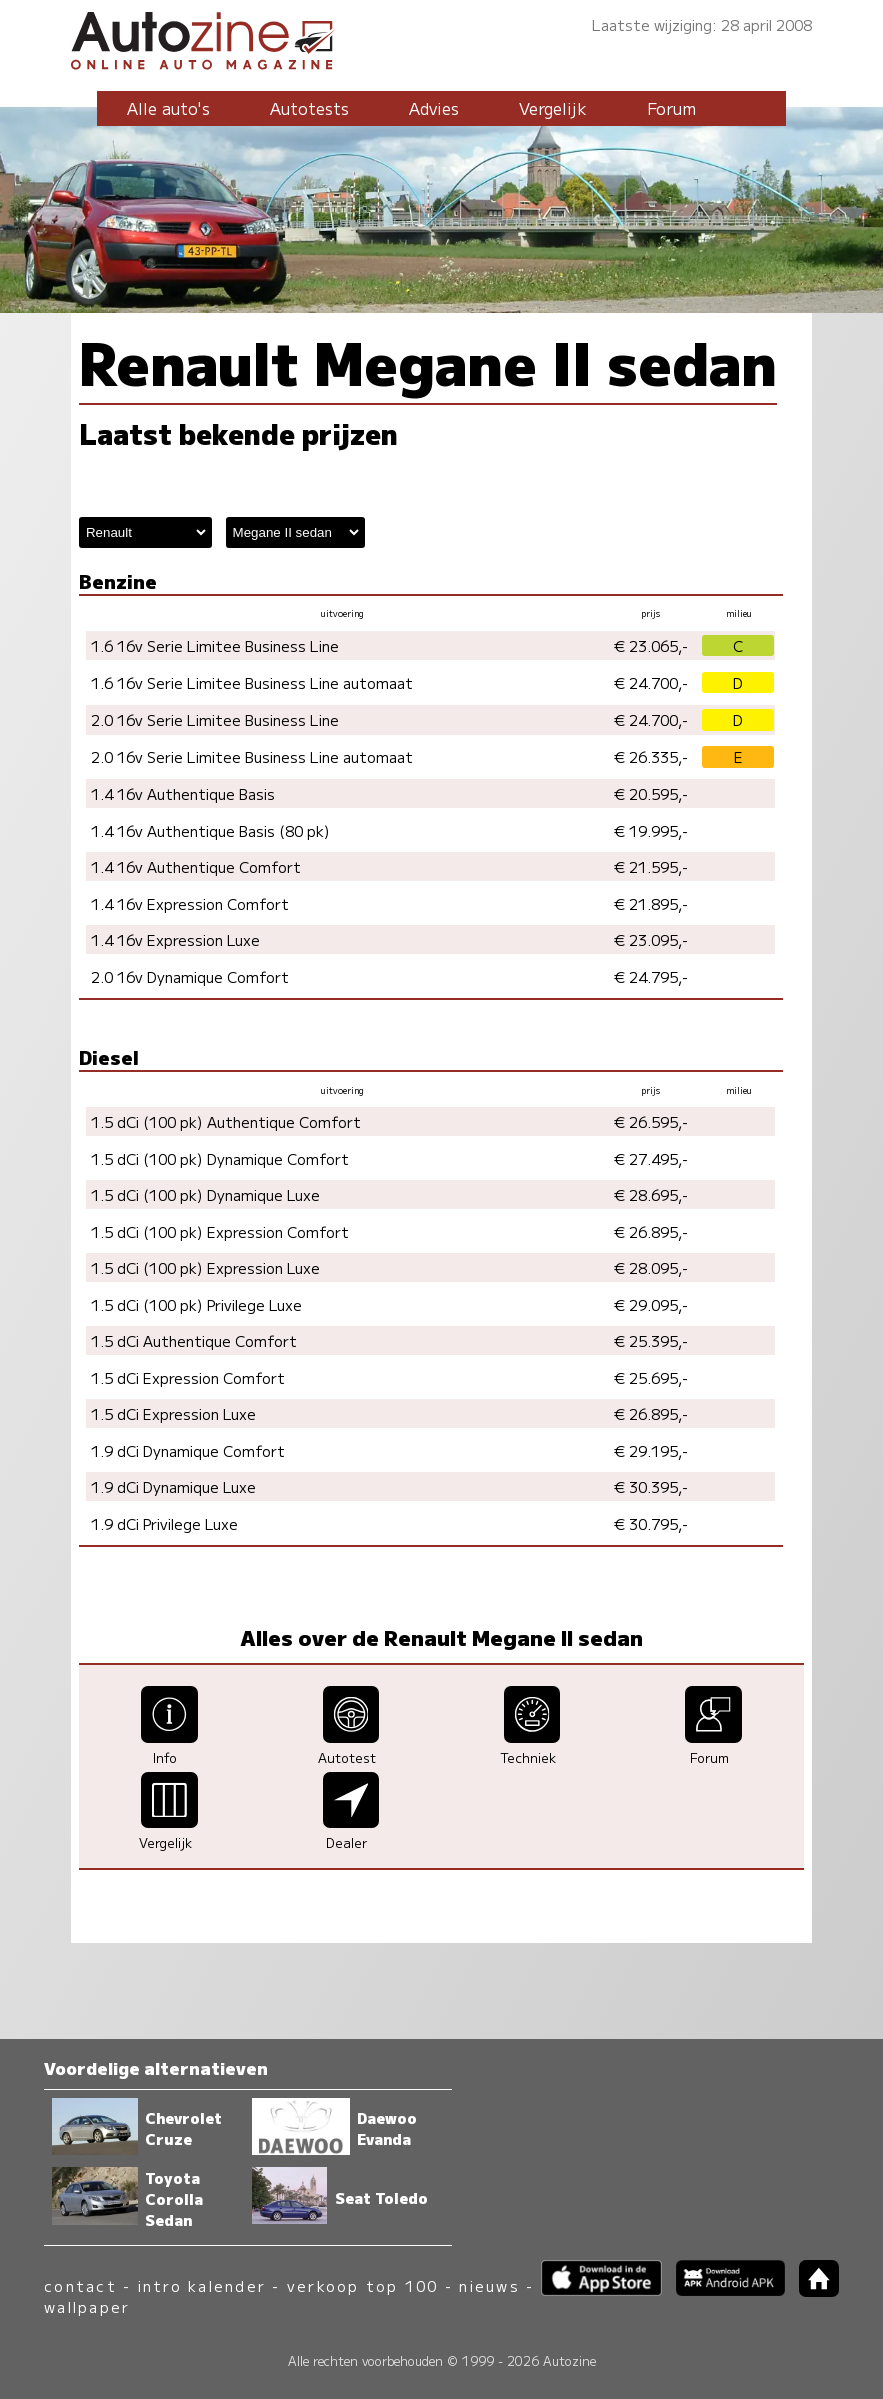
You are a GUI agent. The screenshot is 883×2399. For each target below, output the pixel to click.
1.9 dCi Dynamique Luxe (173, 1486)
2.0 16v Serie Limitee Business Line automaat (252, 756)
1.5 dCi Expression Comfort (188, 1377)
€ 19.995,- (651, 830)
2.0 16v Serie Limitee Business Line (215, 719)
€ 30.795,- (651, 1523)
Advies (434, 108)
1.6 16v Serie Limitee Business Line (215, 645)
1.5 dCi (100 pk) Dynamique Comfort (220, 1158)
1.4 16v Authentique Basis (183, 793)
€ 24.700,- (651, 682)
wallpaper (87, 2306)
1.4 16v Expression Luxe (175, 939)
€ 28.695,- (651, 1194)
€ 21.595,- (651, 866)
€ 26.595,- (651, 1121)
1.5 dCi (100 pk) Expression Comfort (220, 1231)
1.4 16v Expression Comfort (190, 903)
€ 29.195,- (651, 1450)
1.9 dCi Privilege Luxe (164, 1523)
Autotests (309, 108)
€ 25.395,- (651, 1340)
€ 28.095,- (651, 1267)
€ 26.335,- (651, 756)
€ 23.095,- (651, 939)
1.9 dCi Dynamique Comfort (188, 1450)
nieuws (489, 2285)
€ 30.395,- (651, 1486)
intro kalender (202, 2285)
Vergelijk (553, 108)
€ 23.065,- (651, 645)
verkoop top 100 (363, 2285)
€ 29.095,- (651, 1304)
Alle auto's (168, 108)
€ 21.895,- (651, 903)
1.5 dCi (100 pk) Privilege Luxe (196, 1304)
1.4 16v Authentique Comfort (196, 866)
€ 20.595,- (651, 793)
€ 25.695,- (651, 1377)
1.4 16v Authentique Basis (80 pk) (210, 830)
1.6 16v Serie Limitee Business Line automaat (252, 682)
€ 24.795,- (651, 976)
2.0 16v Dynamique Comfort (190, 976)
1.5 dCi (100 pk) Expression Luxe (205, 1267)
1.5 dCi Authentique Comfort (194, 1340)
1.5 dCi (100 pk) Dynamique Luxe (205, 1194)
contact (80, 2285)
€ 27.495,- (651, 1158)
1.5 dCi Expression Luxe (173, 1413)
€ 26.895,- (651, 1231)
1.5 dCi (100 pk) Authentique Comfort (226, 1121)
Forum (671, 108)
